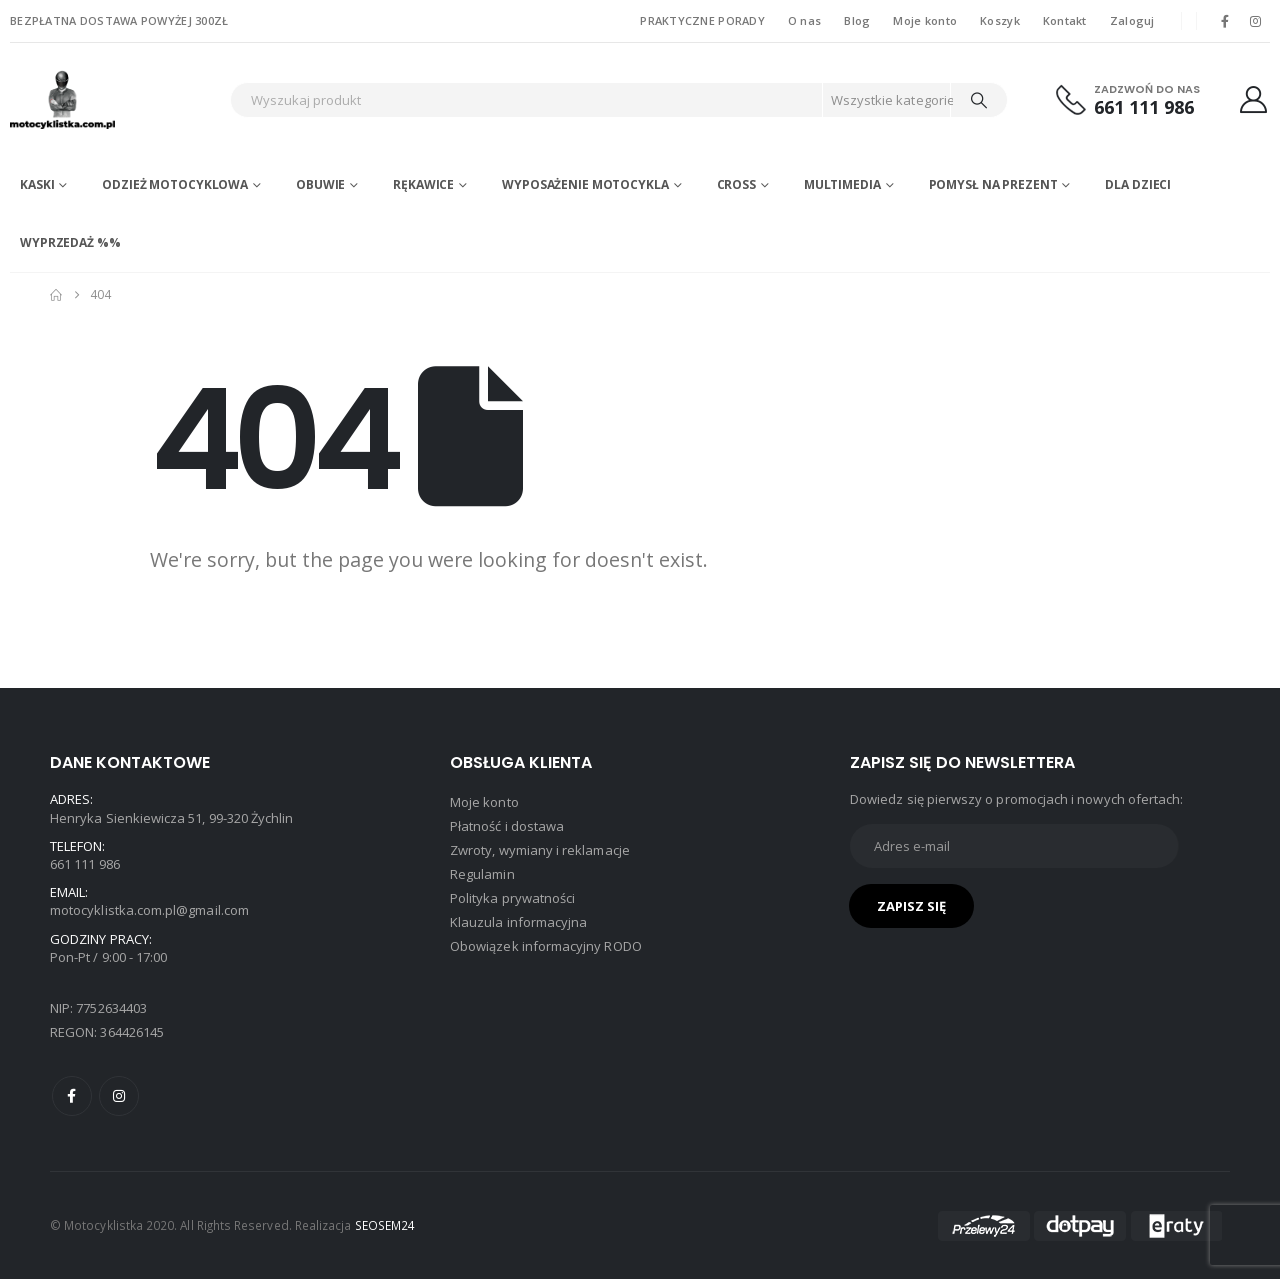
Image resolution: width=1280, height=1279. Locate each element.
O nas (804, 20)
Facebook (72, 1096)
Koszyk (1000, 20)
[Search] (979, 100)
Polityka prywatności (512, 898)
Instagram (119, 1096)
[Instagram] (1256, 21)
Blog (857, 20)
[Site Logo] (115, 99)
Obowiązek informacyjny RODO (546, 946)
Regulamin (482, 874)
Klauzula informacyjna (518, 922)
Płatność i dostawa (507, 826)
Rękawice (423, 184)
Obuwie (320, 184)
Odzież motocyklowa (175, 184)
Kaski (37, 184)
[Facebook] (1225, 21)
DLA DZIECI (1138, 184)
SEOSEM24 (385, 1225)
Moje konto (925, 20)
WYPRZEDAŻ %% (70, 242)
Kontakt (1065, 20)
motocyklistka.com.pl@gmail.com (149, 910)
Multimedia (842, 184)
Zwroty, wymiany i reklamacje (540, 850)
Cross (736, 184)
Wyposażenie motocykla (585, 184)
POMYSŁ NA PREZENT (993, 184)
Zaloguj (1132, 20)
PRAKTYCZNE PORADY (702, 20)
